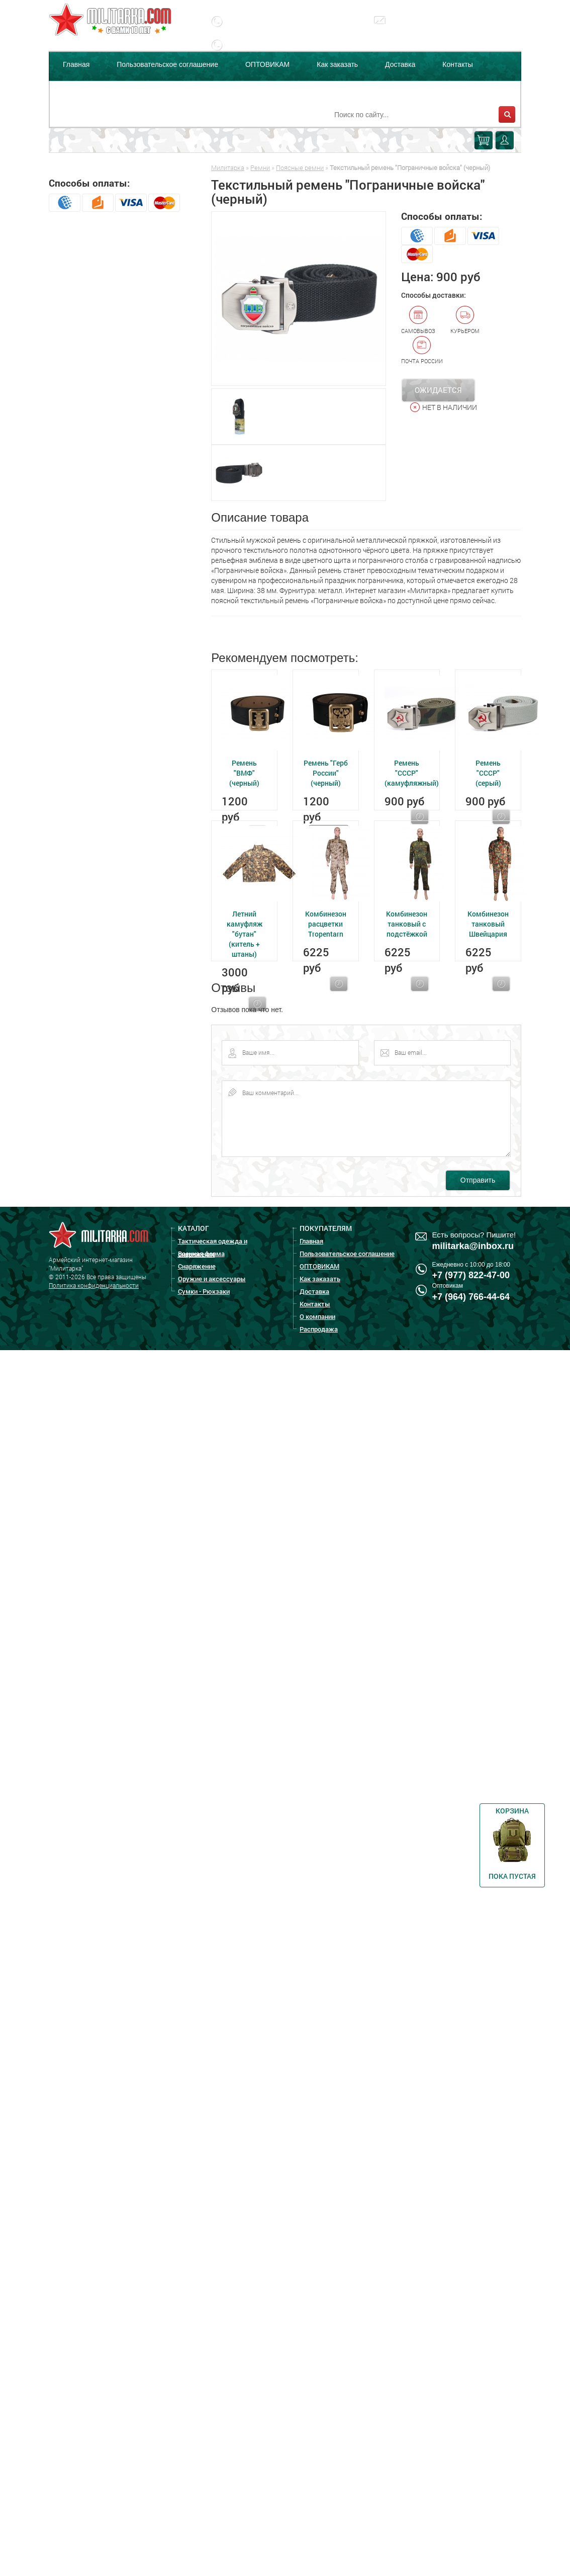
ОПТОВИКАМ (267, 64)
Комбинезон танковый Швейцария (488, 924)
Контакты (457, 64)
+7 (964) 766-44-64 (471, 1297)
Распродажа (149, 90)
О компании (82, 90)
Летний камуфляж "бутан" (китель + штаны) (244, 934)
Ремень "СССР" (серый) (488, 773)
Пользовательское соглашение (167, 64)
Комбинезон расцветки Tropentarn (325, 924)
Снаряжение (197, 1266)
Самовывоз (418, 320)
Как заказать (337, 64)
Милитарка (227, 167)
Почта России (422, 350)
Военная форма (201, 1253)
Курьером (465, 320)
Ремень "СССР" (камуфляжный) (412, 773)
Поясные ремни (300, 167)
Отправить (477, 1180)
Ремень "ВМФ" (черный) (244, 773)
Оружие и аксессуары (212, 1278)
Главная (76, 64)
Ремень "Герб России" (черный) (326, 773)
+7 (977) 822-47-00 (471, 1275)
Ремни (260, 167)
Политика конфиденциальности (94, 1285)
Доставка (400, 64)
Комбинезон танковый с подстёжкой (406, 924)
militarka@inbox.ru (429, 28)
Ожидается (438, 390)
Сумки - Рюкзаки (204, 1291)
